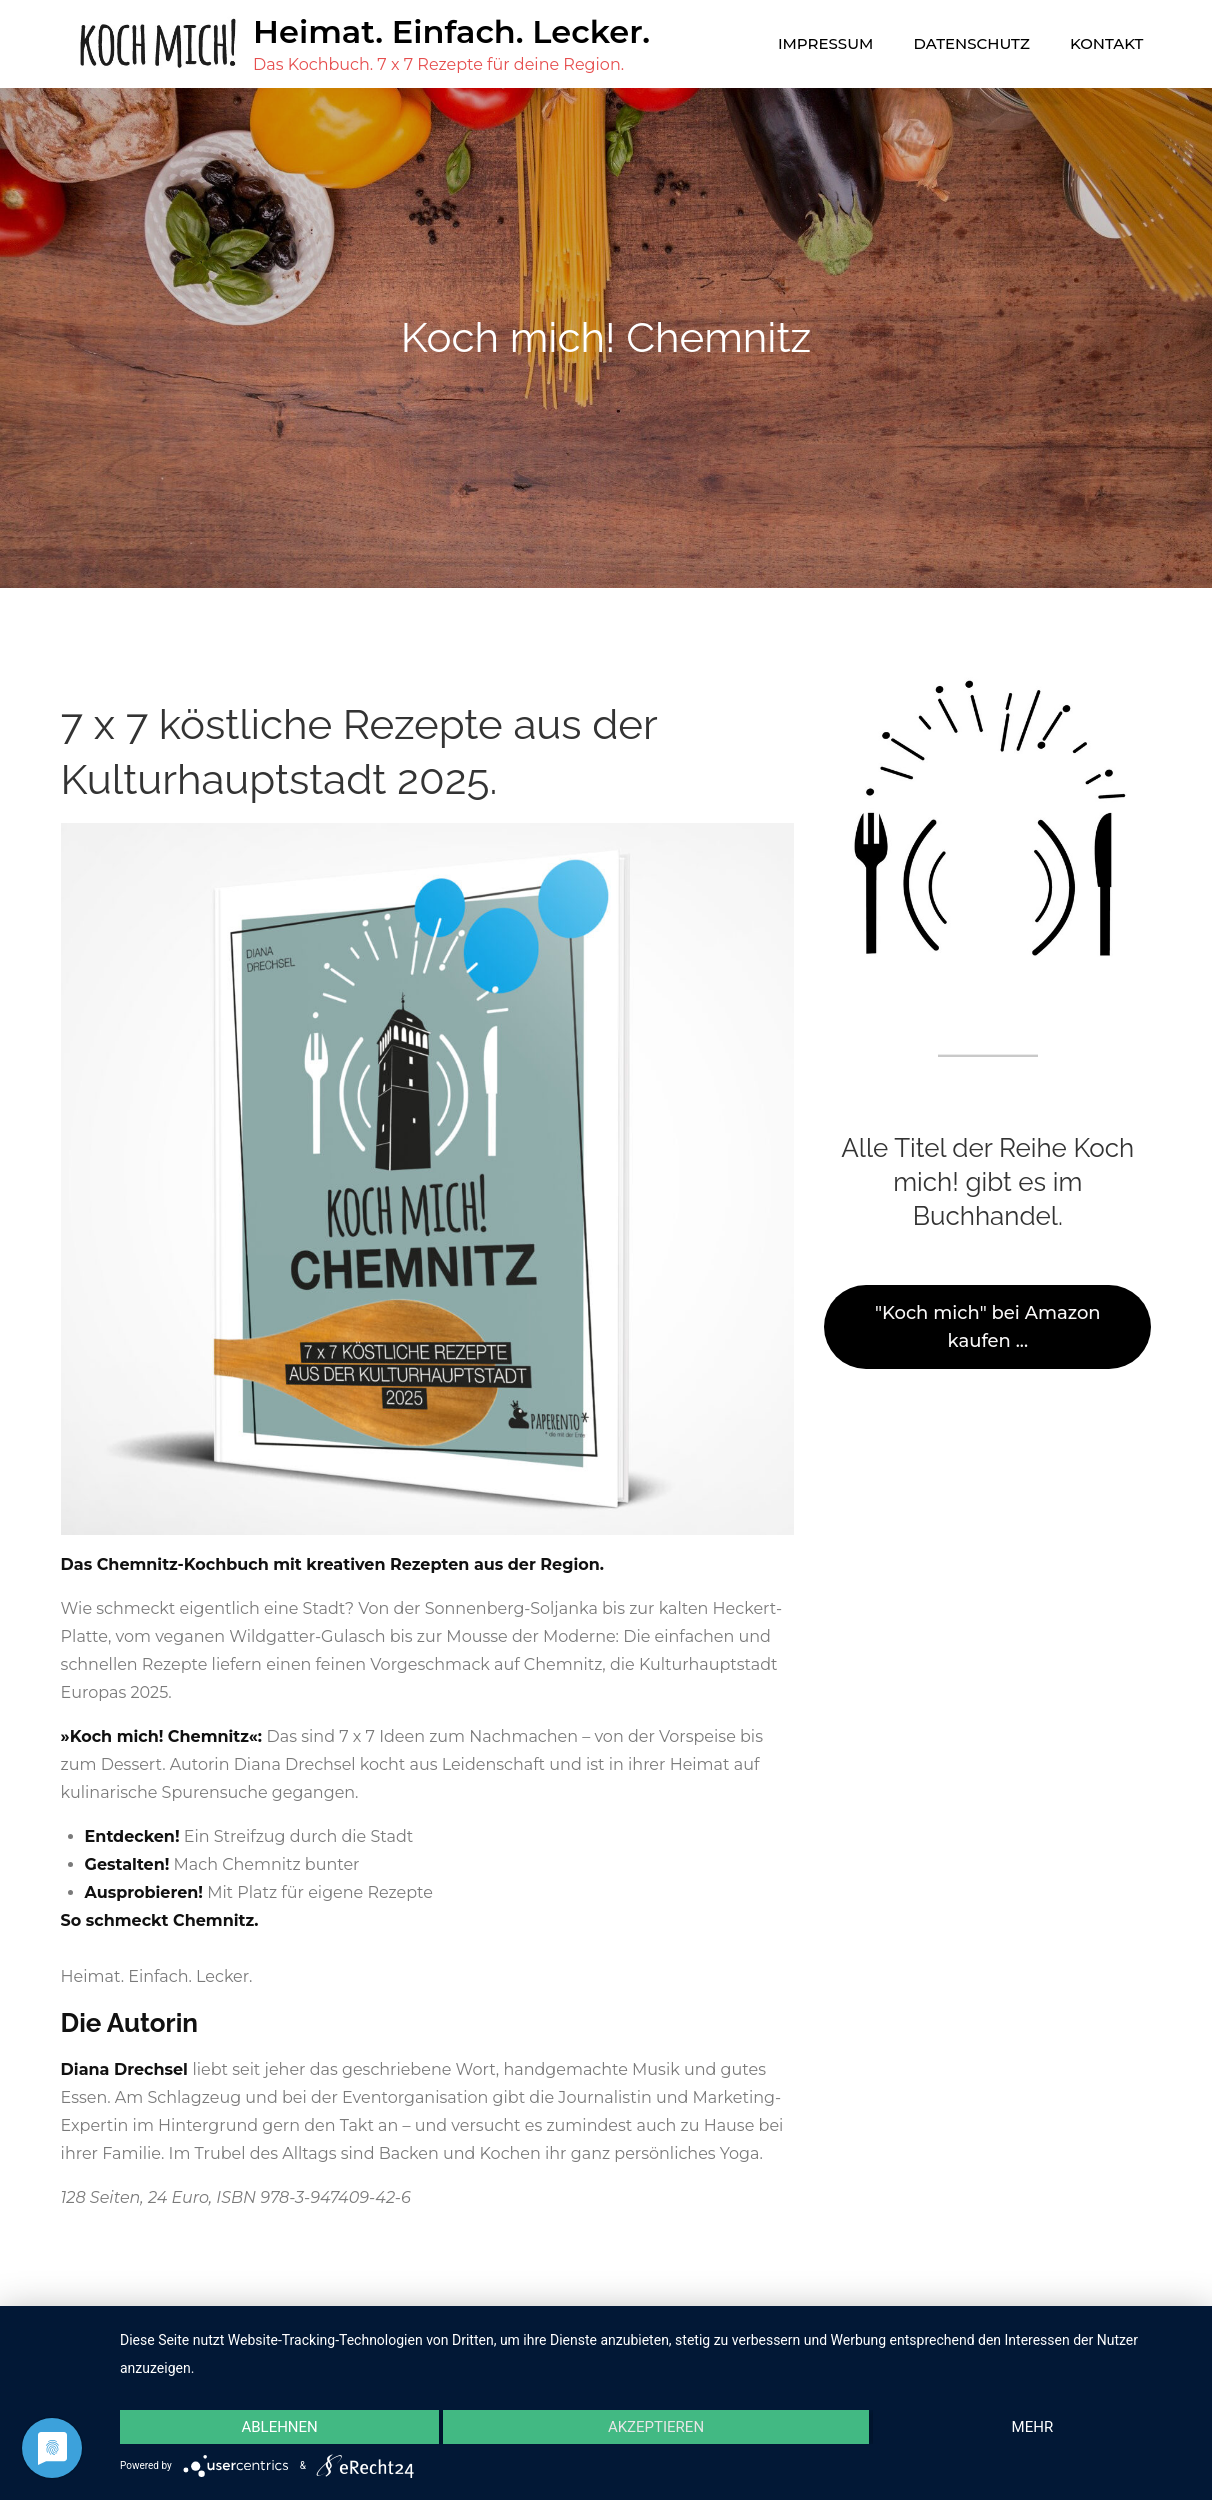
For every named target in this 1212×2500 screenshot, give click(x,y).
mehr (1033, 2427)
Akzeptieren (656, 2427)
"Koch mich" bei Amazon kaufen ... (988, 1327)
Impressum (825, 43)
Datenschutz (972, 43)
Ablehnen (279, 2427)
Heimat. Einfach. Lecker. (451, 31)
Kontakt (1106, 43)
